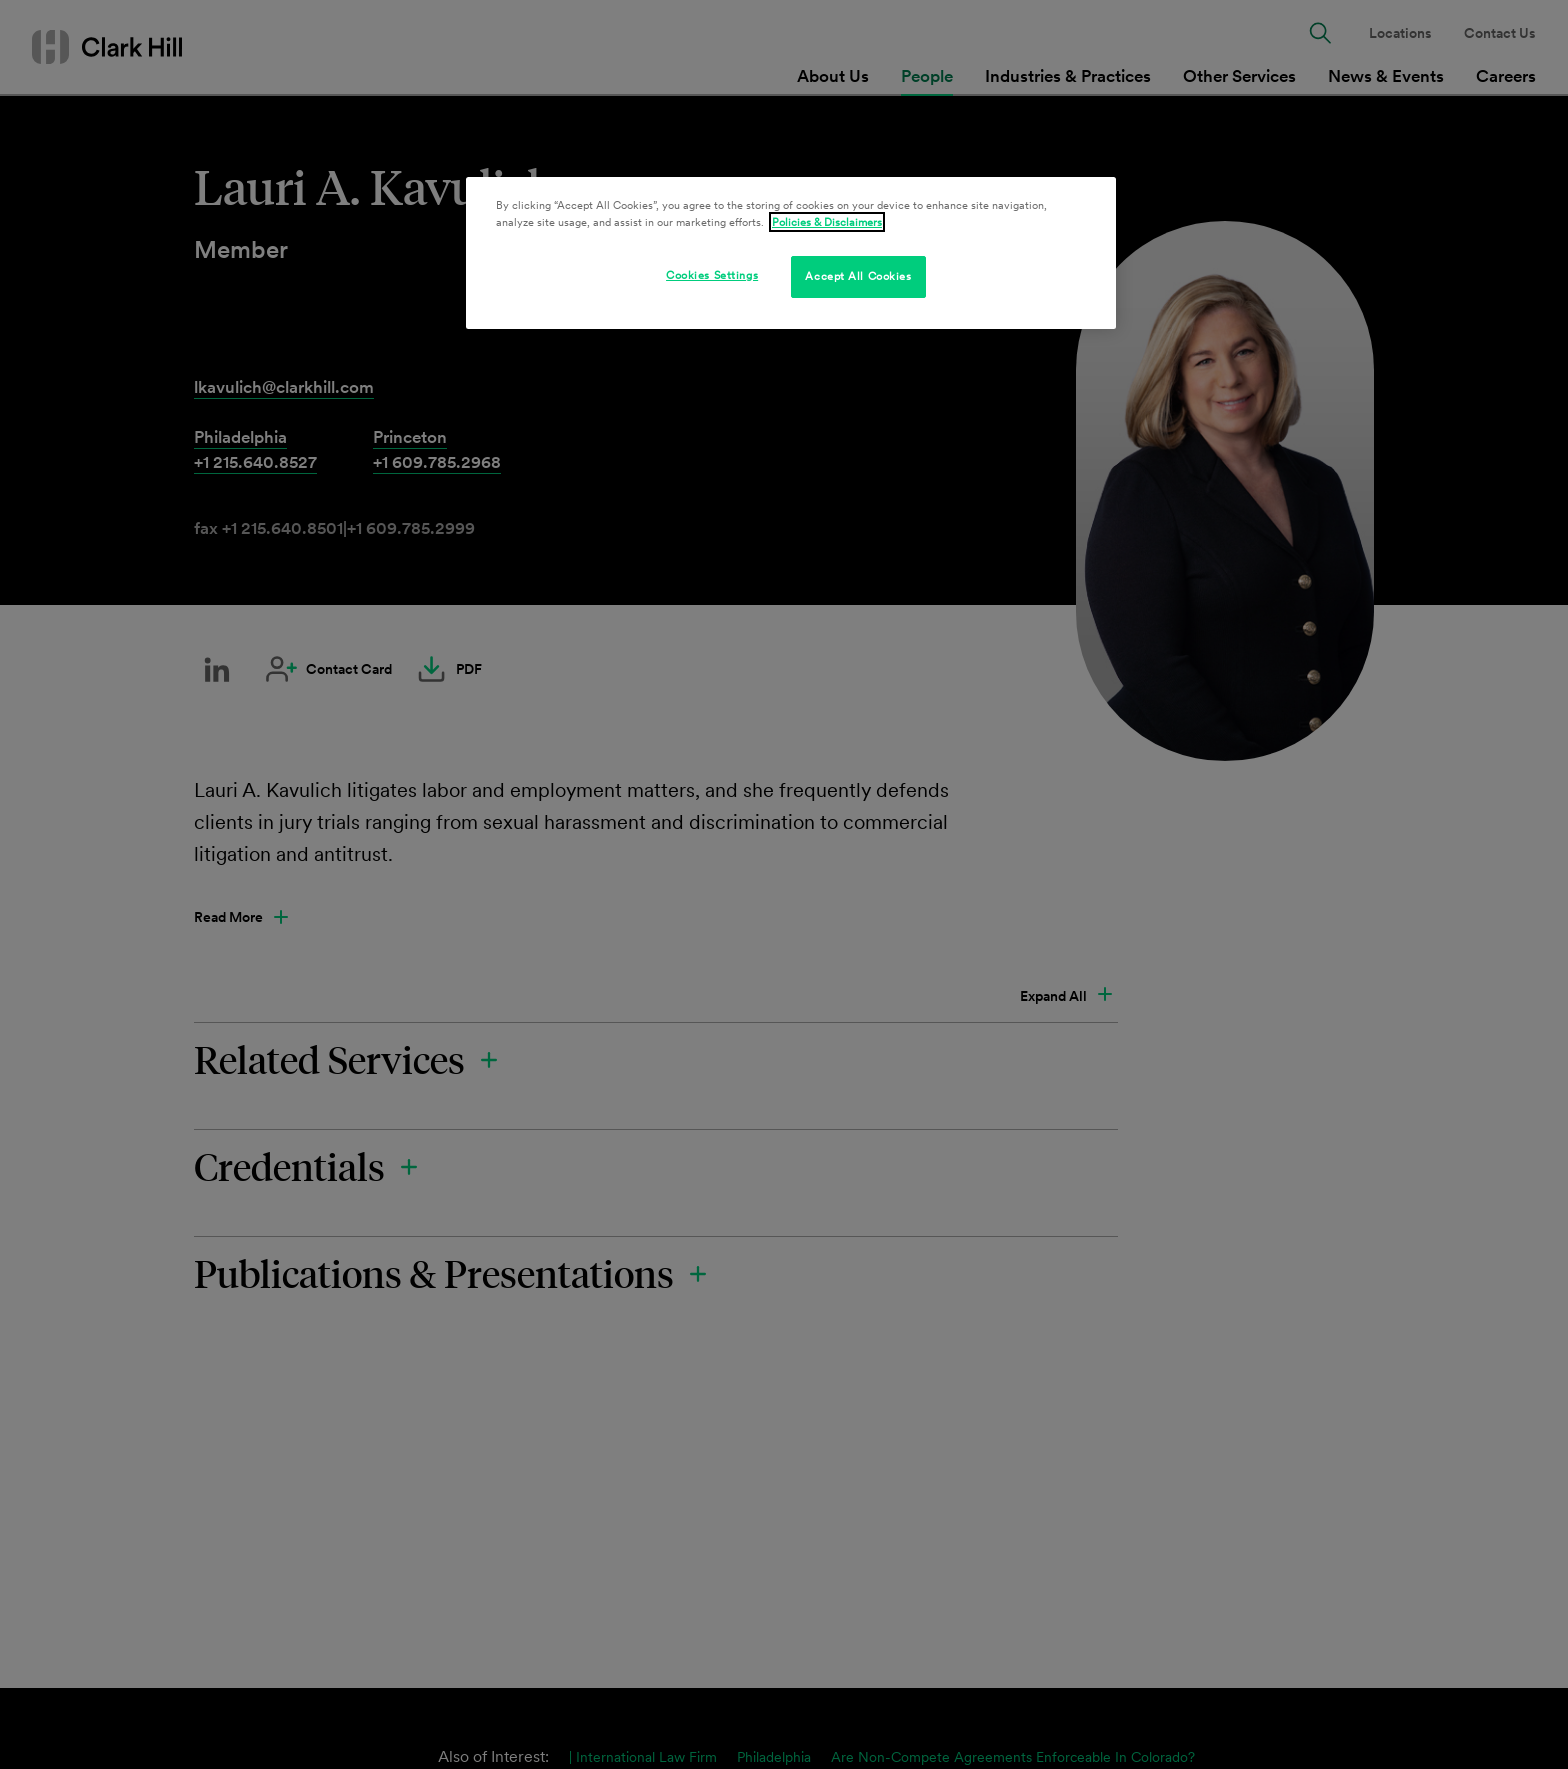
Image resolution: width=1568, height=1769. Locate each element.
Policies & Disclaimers (827, 222)
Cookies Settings (712, 275)
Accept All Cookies (858, 276)
